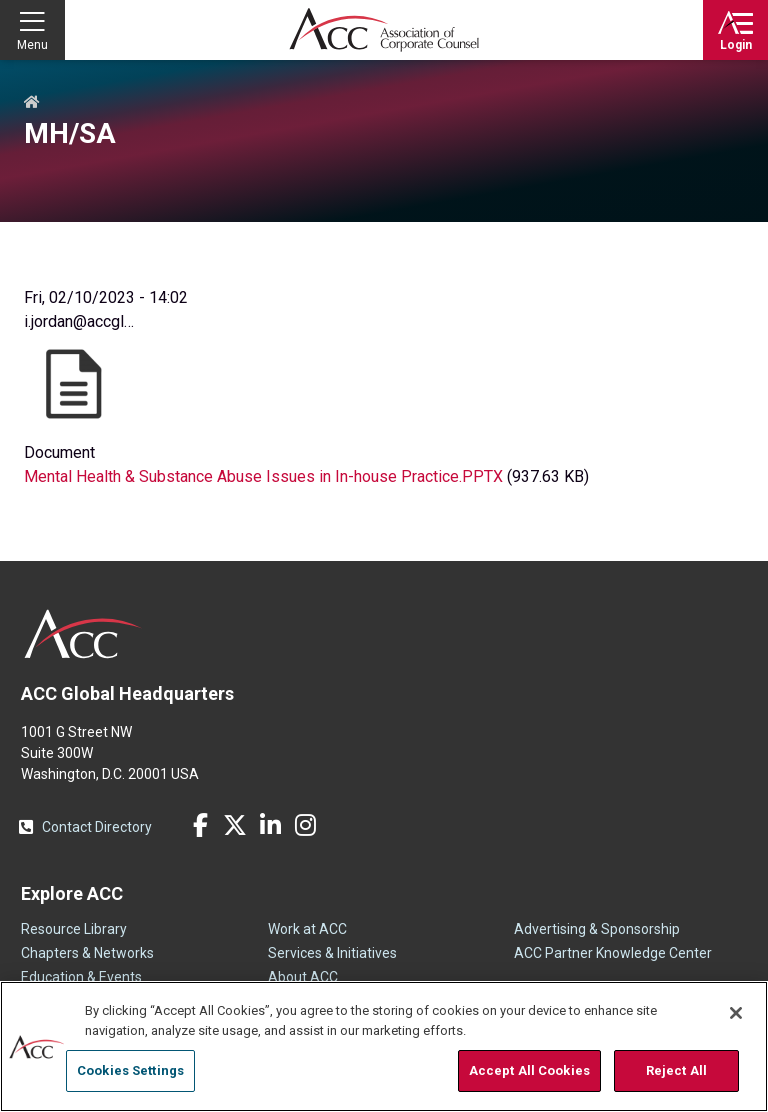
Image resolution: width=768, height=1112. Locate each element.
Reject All (676, 1070)
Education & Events (81, 977)
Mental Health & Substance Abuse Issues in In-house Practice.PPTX (263, 476)
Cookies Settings (130, 1070)
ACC (83, 634)
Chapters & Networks (87, 953)
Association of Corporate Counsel (384, 30)
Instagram (305, 825)
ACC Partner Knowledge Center (613, 953)
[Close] (736, 1013)
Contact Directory (97, 827)
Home (32, 103)
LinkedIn (270, 825)
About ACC (303, 977)
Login (736, 45)
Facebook (200, 825)
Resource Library (74, 929)
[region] (384, 1046)
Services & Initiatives (332, 953)
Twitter (235, 825)
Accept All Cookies (529, 1070)
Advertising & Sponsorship (597, 929)
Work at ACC (307, 929)
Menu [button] (32, 45)
